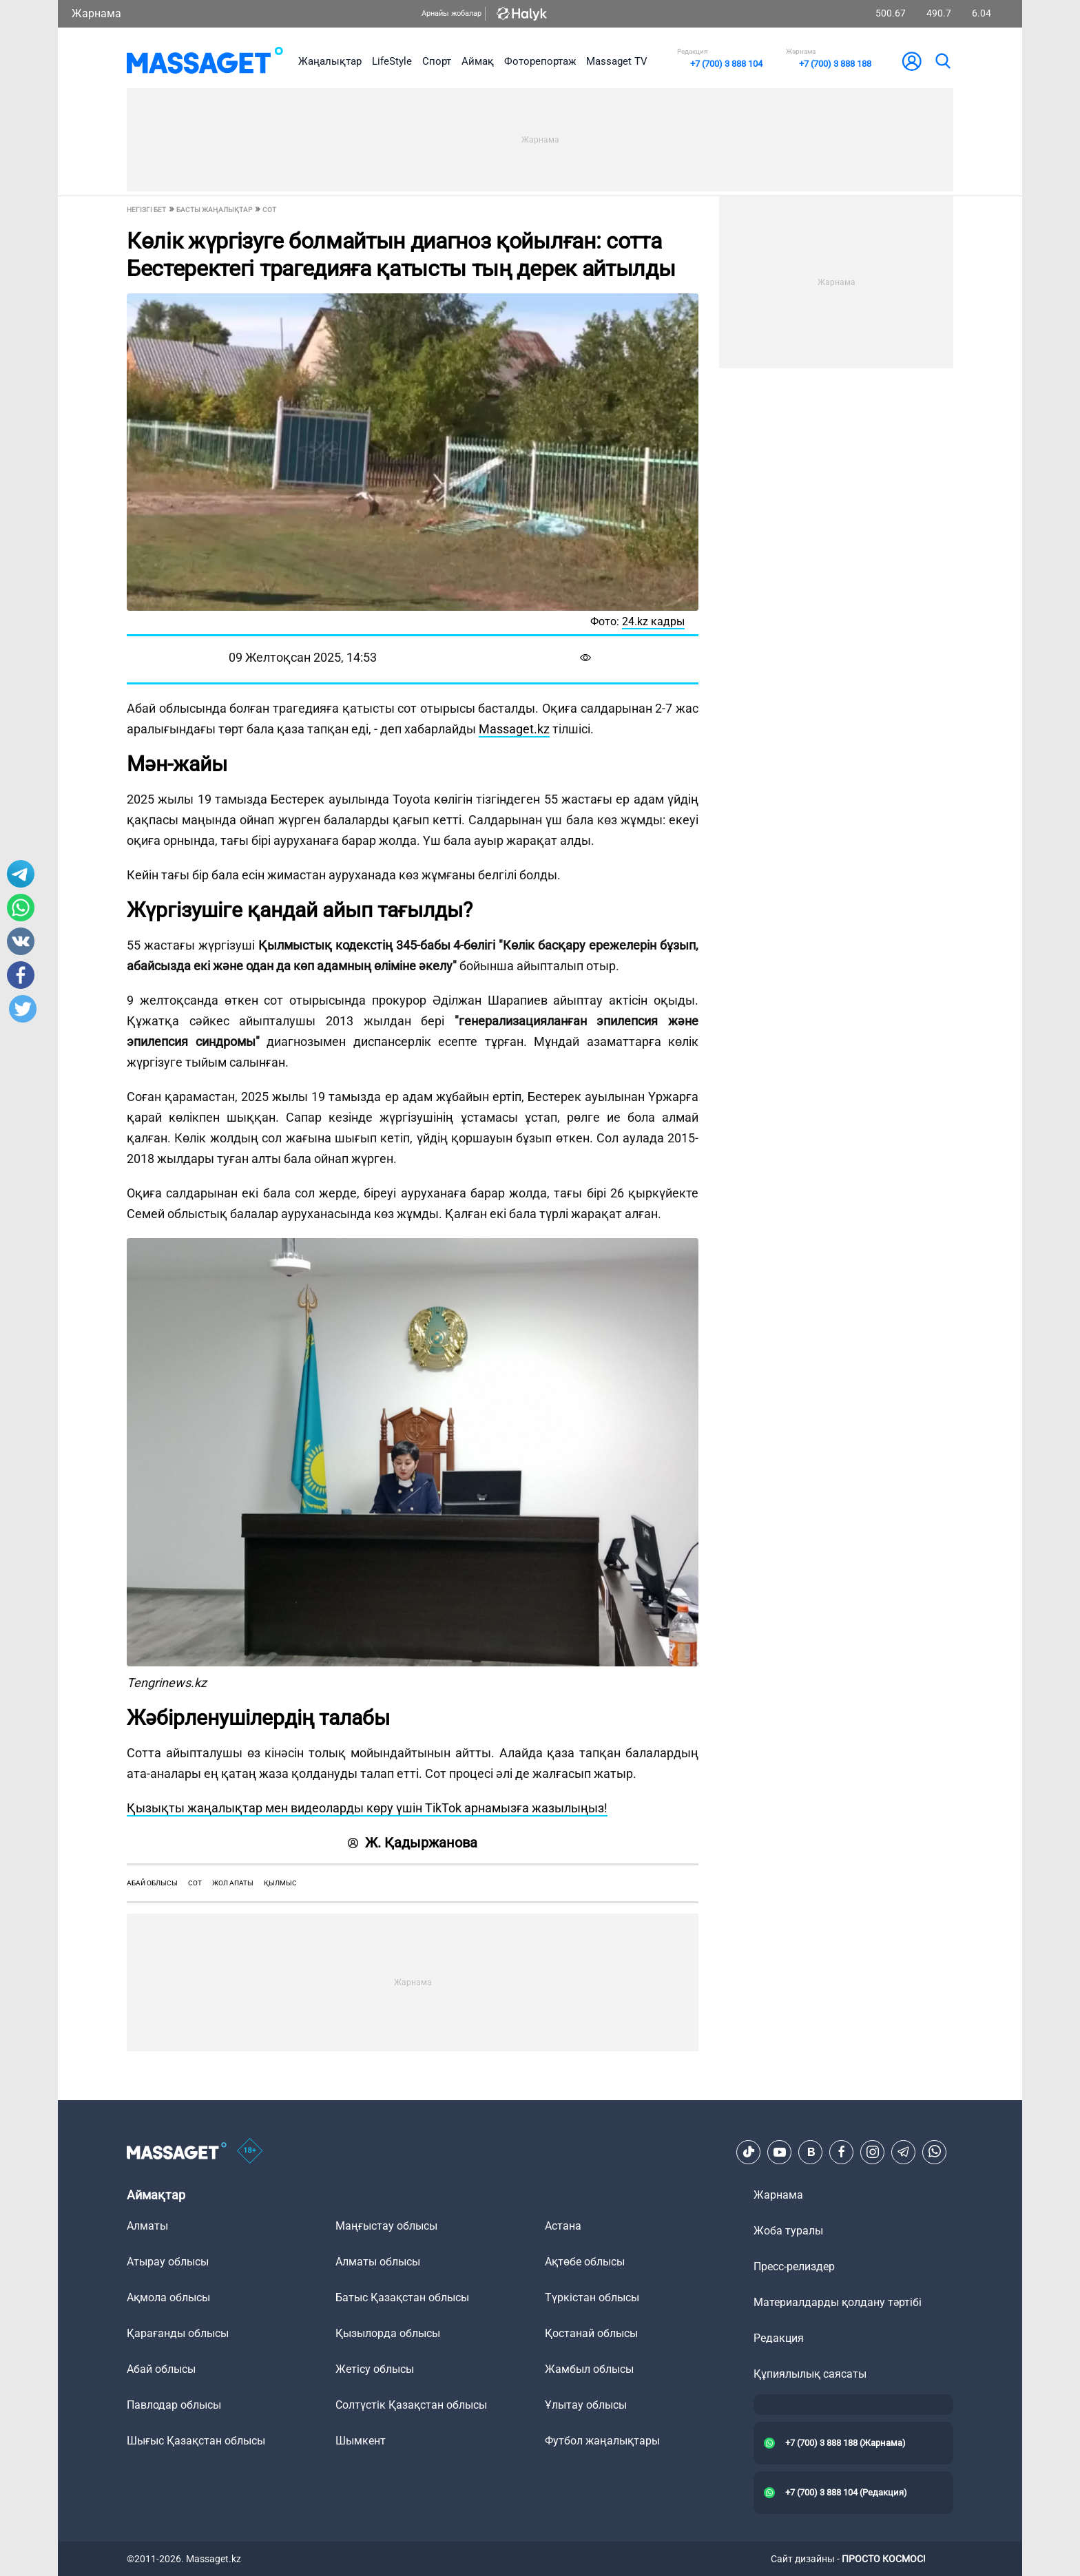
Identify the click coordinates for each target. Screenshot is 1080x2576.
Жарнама (96, 13)
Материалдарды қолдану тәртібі (838, 2302)
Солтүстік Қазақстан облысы (411, 2404)
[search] (942, 61)
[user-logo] (912, 61)
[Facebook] (842, 2152)
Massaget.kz (514, 729)
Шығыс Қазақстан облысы (196, 2440)
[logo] (205, 61)
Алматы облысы (377, 2261)
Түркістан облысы (592, 2297)
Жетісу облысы (374, 2369)
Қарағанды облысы (178, 2333)
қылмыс (280, 1883)
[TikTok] (749, 2152)
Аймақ (477, 61)
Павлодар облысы (174, 2404)
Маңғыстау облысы (386, 2225)
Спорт (436, 61)
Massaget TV (616, 61)
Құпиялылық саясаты (810, 2373)
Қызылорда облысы (387, 2333)
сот (195, 1883)
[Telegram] (904, 2152)
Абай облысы (152, 1883)
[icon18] (250, 2151)
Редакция (779, 2338)
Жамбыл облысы (589, 2369)
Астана (563, 2225)
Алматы (147, 2225)
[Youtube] (780, 2152)
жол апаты (232, 1883)
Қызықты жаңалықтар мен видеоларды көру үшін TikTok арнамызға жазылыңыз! (367, 1808)
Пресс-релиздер (794, 2266)
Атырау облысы (168, 2261)
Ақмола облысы (168, 2297)
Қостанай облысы (591, 2333)
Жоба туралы (788, 2230)
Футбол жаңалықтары (602, 2440)
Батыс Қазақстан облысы (402, 2297)
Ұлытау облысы (586, 2404)
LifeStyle (392, 61)
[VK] (811, 2152)
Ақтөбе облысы (585, 2261)
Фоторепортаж (540, 61)
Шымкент (360, 2440)
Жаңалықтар (330, 61)
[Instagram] (873, 2152)
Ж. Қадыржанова (412, 1842)
